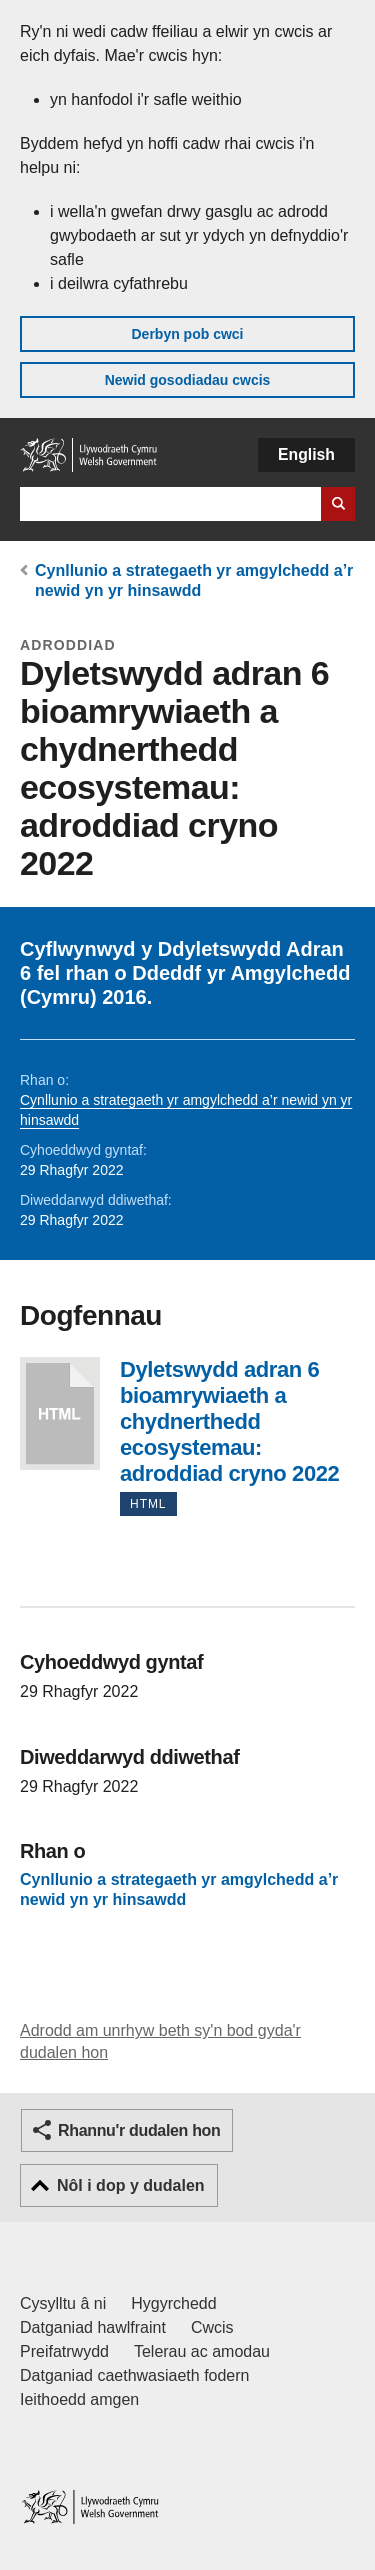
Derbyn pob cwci (187, 334)
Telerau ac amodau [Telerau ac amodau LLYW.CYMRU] (202, 2351)
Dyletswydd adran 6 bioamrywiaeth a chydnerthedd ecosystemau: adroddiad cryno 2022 (60, 1413)
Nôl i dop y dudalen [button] (131, 2185)
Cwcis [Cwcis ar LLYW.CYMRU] (212, 2327)
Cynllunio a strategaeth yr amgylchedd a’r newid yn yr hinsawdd (179, 1890)
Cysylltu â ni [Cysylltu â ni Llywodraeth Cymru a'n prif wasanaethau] (63, 2303)
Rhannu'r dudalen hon (139, 2130)
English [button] (306, 454)
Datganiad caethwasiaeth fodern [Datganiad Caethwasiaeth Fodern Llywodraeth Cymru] (135, 2375)
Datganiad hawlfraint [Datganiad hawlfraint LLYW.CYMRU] (93, 2327)
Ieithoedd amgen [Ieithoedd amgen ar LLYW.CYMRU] (79, 2399)
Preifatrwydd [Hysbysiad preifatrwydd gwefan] (64, 2351)
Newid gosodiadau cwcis (188, 380)
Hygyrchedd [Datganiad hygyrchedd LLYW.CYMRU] (173, 2303)
